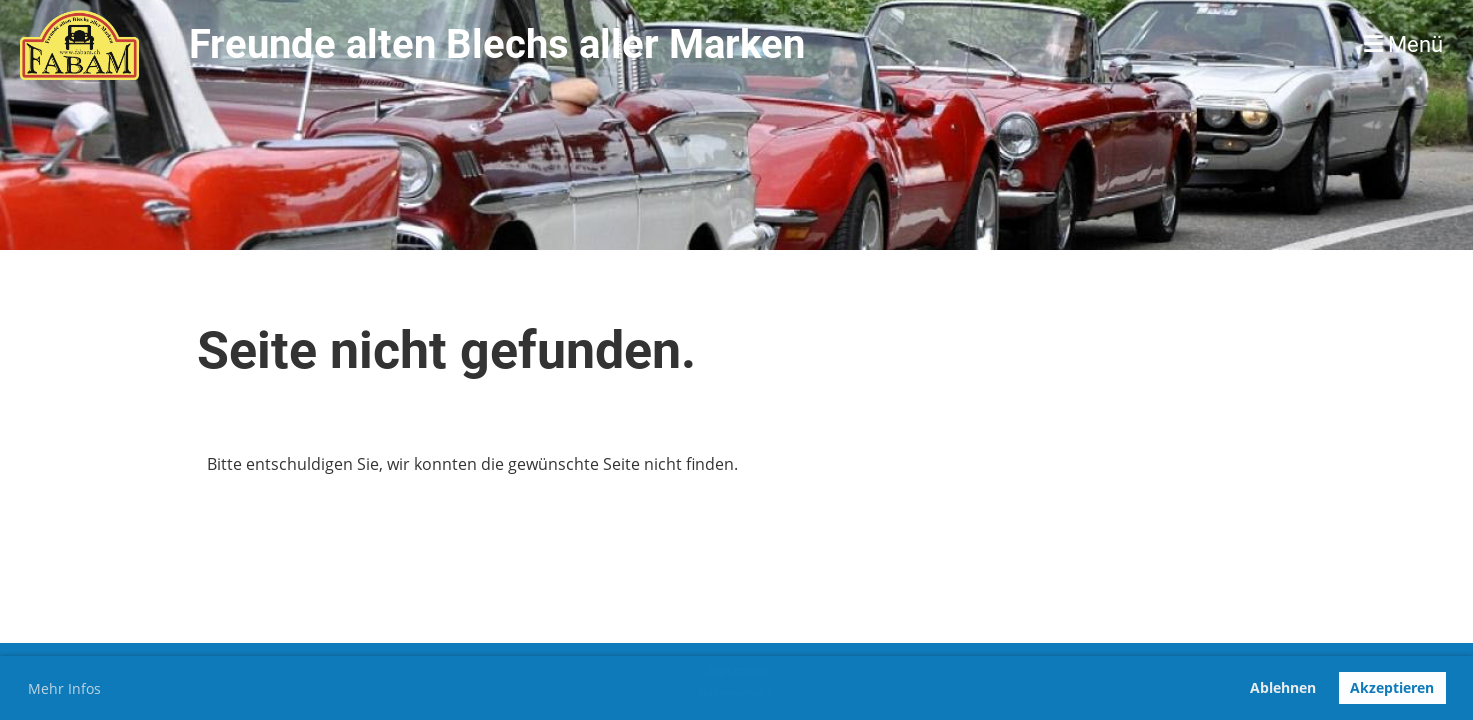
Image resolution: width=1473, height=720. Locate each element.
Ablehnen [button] (1283, 687)
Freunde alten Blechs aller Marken (497, 44)
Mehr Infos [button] (64, 688)
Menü (1403, 44)
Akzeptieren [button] (1392, 687)
